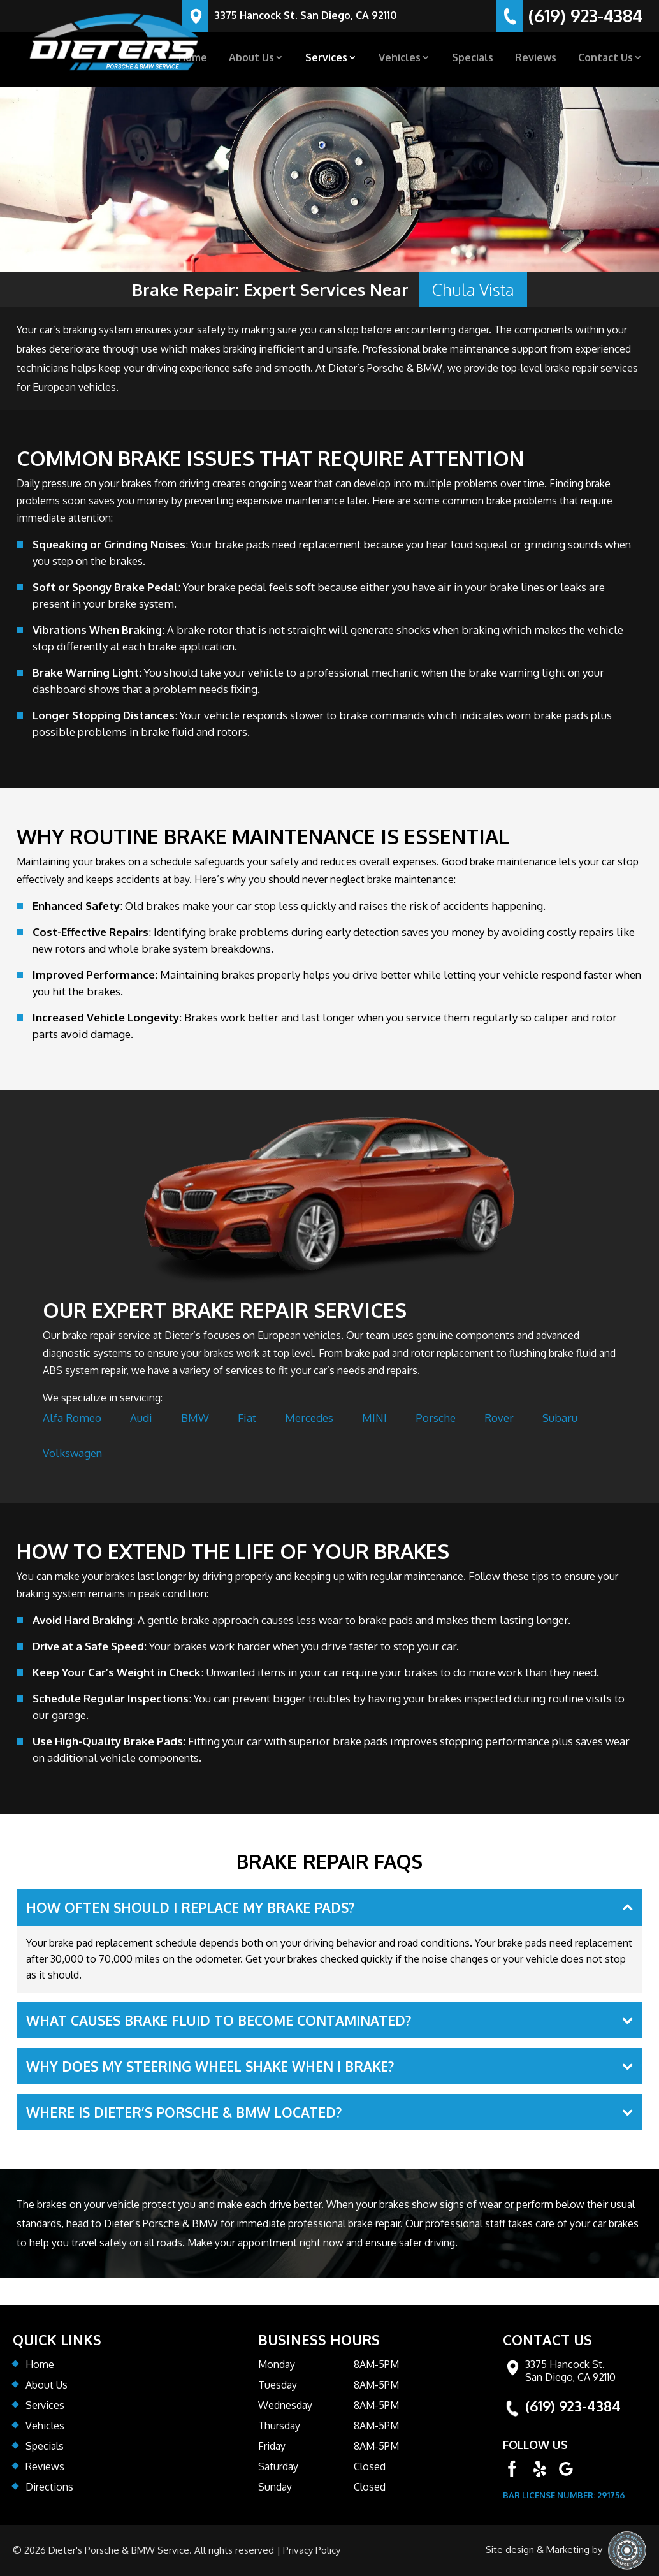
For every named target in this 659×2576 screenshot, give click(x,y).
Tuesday (277, 2384)
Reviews (535, 58)
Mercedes (309, 1417)
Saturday (278, 2466)
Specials (472, 58)
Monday (276, 2364)
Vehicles (400, 58)
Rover (499, 1417)
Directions (49, 2486)
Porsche (436, 1417)
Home (192, 58)
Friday (272, 2446)
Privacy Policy (311, 2550)
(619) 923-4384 (573, 2406)
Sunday (275, 2486)
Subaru (559, 1417)
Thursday (279, 2425)
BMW (195, 1417)
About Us (251, 58)
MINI (374, 1417)
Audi (141, 1417)
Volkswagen (72, 1453)
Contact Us (605, 58)
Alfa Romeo (72, 1417)
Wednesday (285, 2405)
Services (326, 58)
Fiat (247, 1417)
